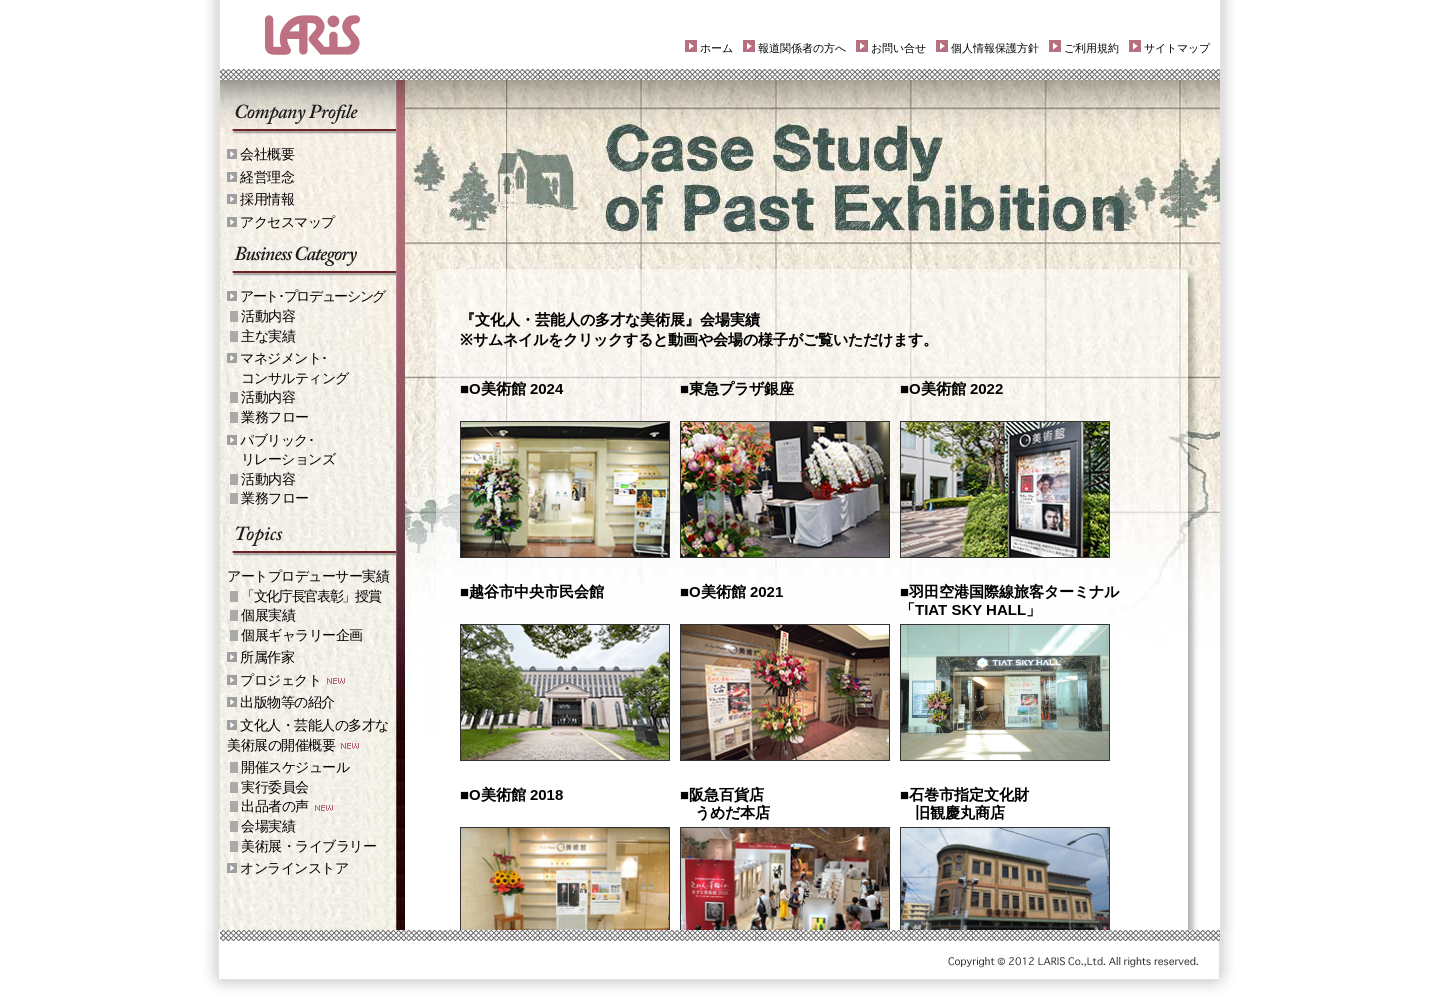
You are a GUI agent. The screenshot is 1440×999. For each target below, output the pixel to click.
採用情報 (267, 199)
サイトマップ (1177, 48)
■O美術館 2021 (731, 591)
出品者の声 (275, 806)
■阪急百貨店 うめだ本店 (725, 803)
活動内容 (268, 316)
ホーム (716, 48)
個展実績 (268, 615)
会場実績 (268, 826)
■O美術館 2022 (951, 388)
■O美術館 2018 (511, 794)
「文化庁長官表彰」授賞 (310, 596)
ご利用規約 (1091, 48)
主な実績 (268, 336)
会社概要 (267, 154)
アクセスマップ (287, 222)
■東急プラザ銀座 (737, 388)
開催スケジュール (295, 767)
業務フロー (275, 417)
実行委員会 (275, 787)
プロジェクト (280, 680)
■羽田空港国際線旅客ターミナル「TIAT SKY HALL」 (1009, 600)
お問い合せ (898, 48)
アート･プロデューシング (312, 296)
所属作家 (267, 657)
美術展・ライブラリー (308, 846)
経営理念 (267, 177)
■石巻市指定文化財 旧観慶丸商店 (964, 803)
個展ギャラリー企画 (302, 635)
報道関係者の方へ (802, 48)
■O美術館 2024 (511, 388)
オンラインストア (294, 868)
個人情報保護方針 (995, 48)
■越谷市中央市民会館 (532, 591)
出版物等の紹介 (287, 702)
